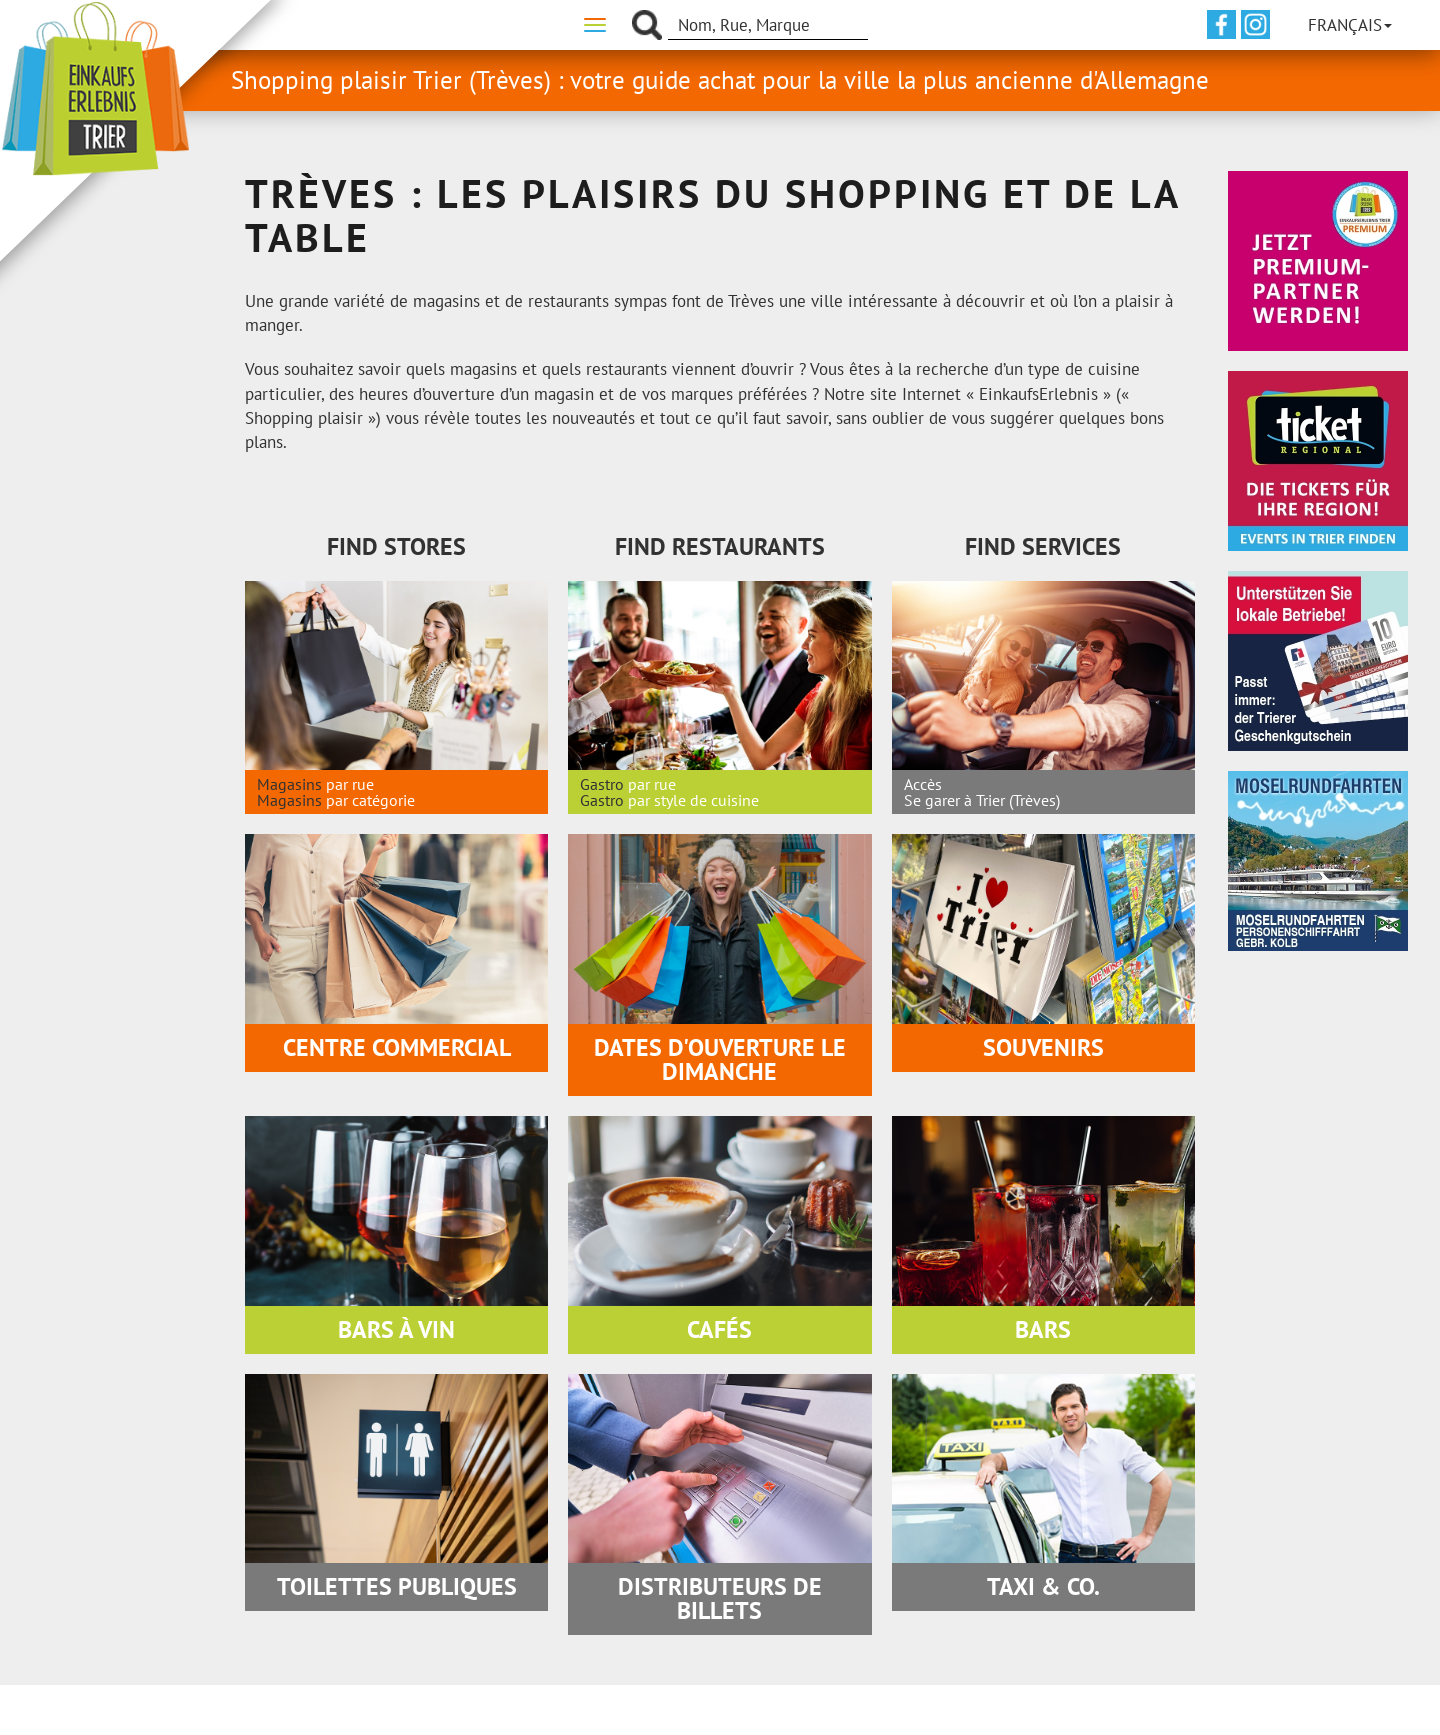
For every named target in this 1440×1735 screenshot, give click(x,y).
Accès (923, 784)
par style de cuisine (693, 800)
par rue (350, 784)
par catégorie (370, 800)
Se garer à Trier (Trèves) (982, 800)
